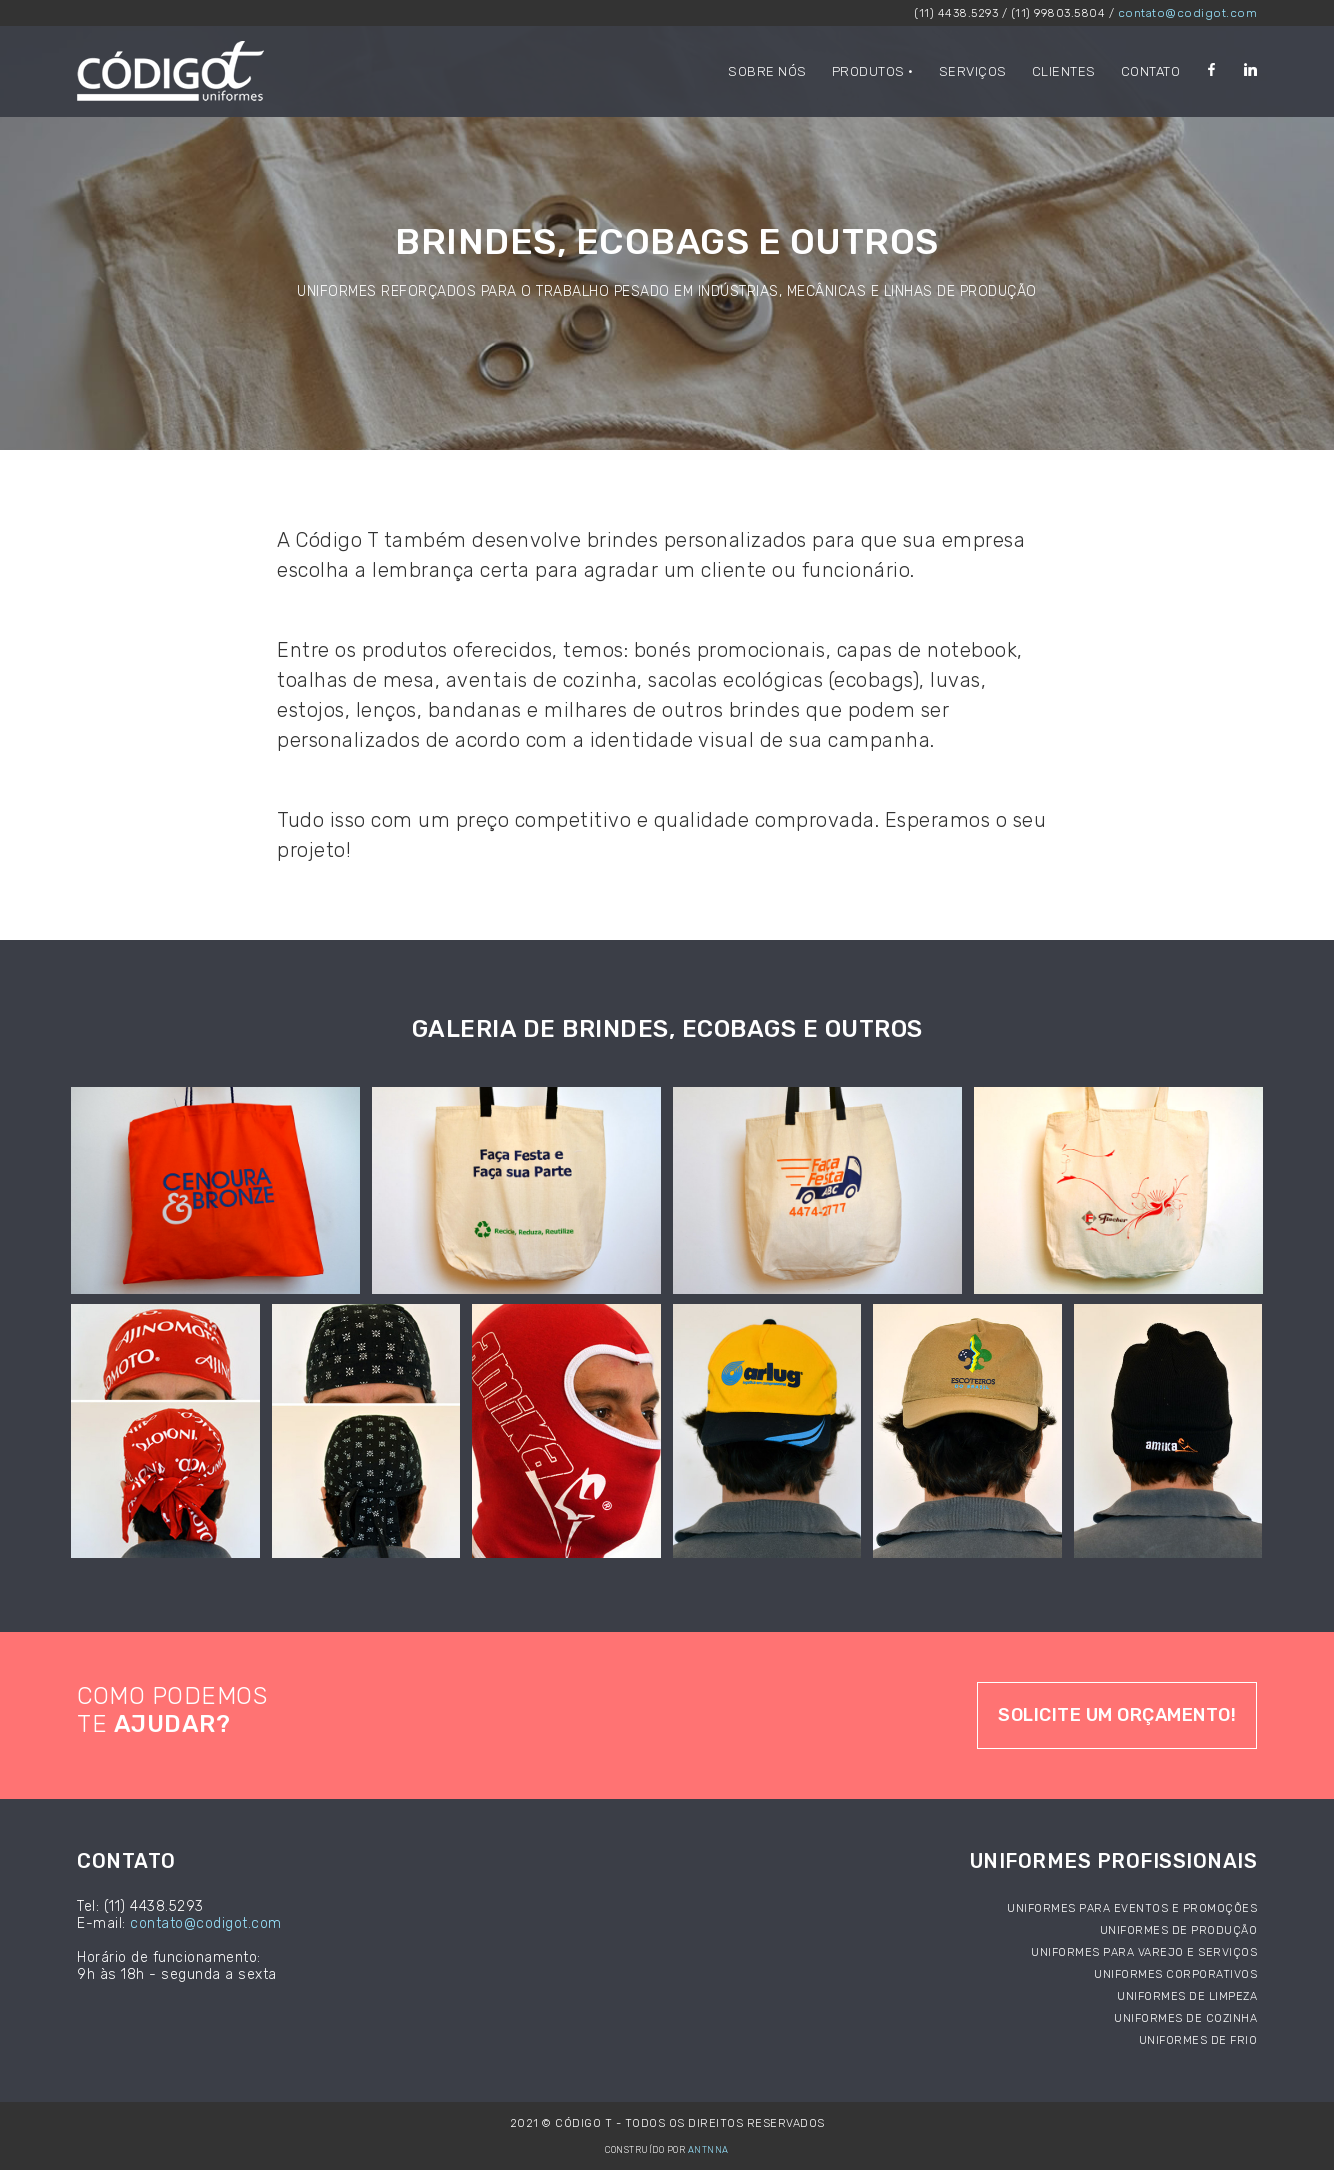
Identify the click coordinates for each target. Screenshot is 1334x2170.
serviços (973, 71)
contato (1151, 71)
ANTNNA (708, 2150)
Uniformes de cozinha (1185, 2018)
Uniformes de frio (1198, 2040)
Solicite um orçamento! (1117, 1715)
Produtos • (873, 71)
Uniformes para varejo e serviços (1144, 1952)
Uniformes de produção (1179, 1930)
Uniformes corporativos (1175, 1974)
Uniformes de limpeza (1187, 1996)
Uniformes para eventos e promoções (1132, 1908)
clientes (1064, 71)
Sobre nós (767, 71)
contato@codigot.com (1188, 13)
